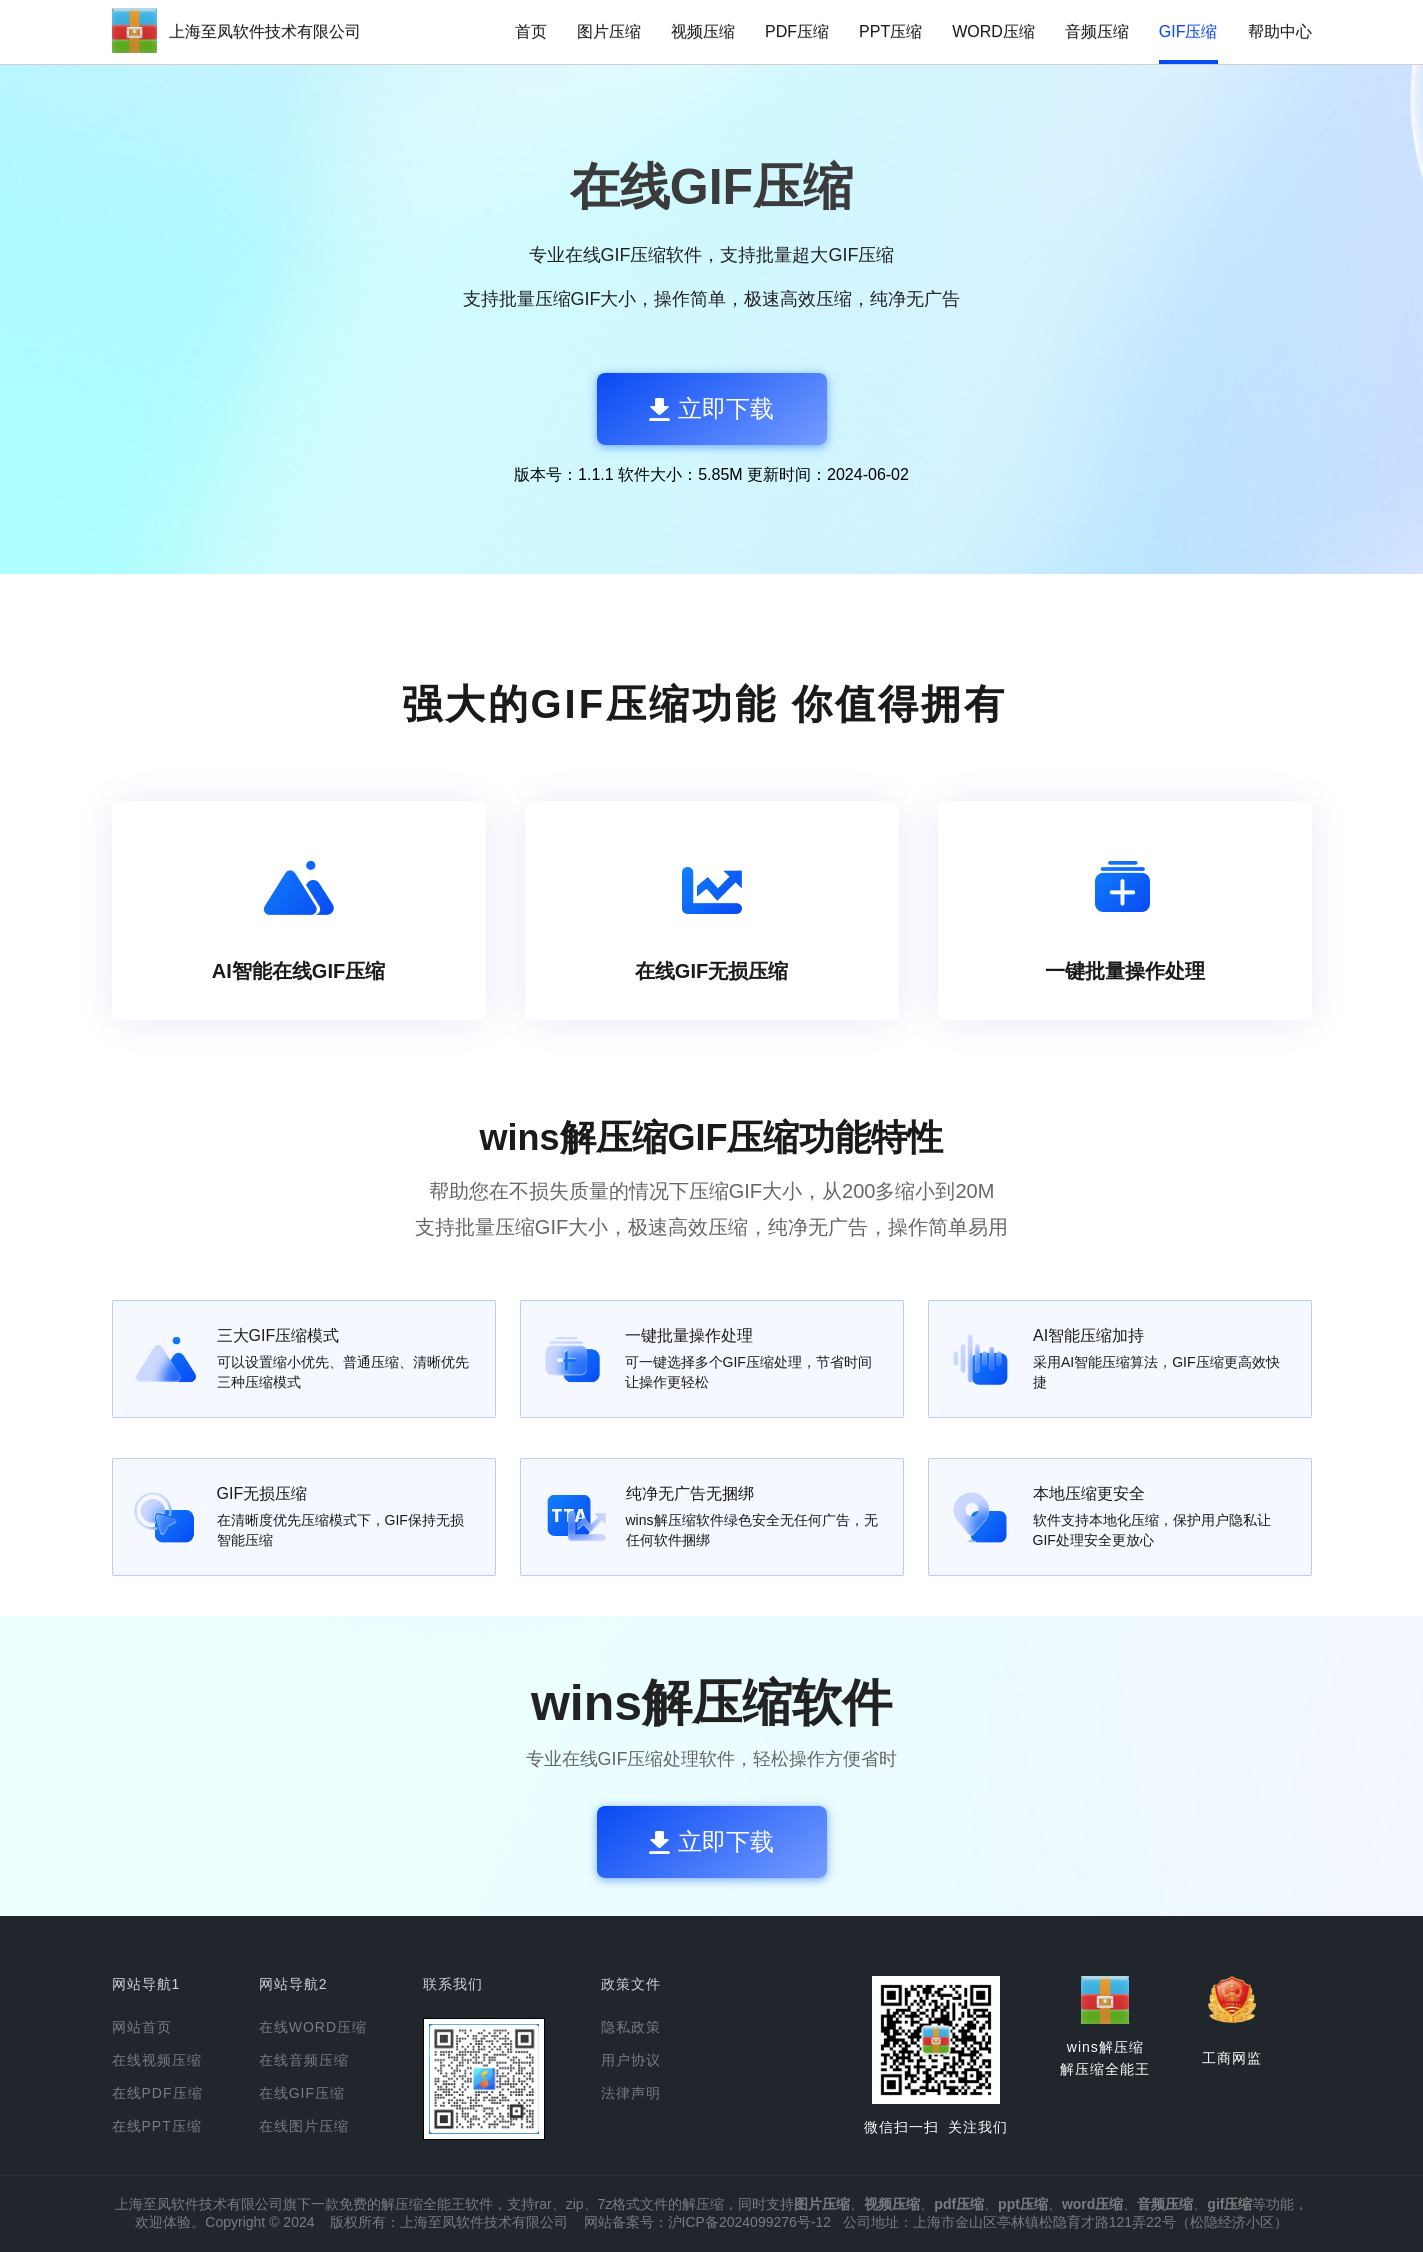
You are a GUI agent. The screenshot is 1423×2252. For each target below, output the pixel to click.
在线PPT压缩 (157, 2126)
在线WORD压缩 (313, 2027)
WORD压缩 (993, 31)
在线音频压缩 (304, 2060)
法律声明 (631, 2093)
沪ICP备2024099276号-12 (749, 2222)
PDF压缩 (797, 31)
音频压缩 (1097, 31)
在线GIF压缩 (302, 2093)
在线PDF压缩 (157, 2093)
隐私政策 (631, 2027)
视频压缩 (703, 31)
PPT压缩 (890, 31)
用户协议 (631, 2060)
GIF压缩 (1188, 31)
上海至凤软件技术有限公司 (265, 31)
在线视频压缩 (157, 2060)
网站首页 (142, 2027)
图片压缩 (609, 31)
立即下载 (711, 408)
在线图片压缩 (304, 2126)
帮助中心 (1280, 31)
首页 (531, 31)
